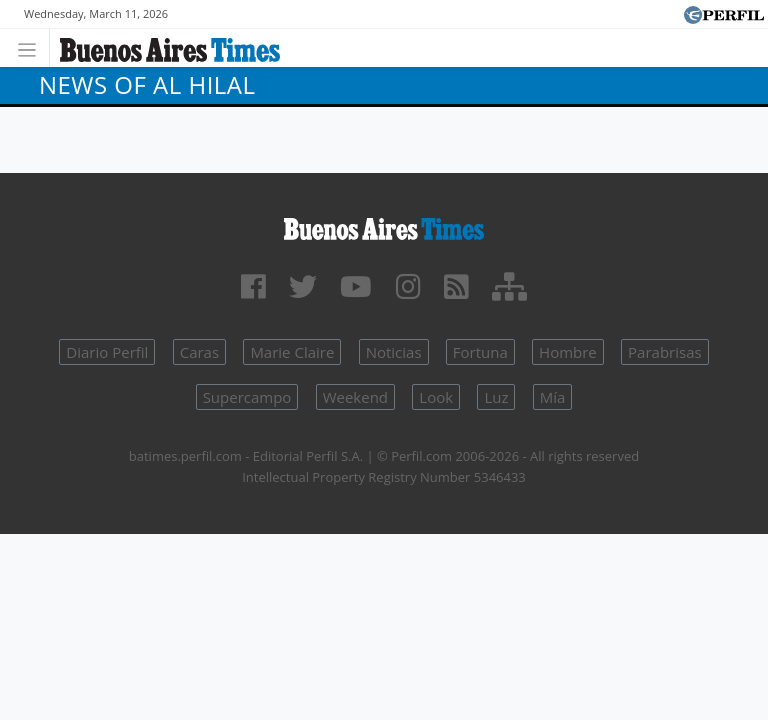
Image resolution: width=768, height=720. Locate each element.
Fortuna (480, 352)
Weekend (355, 397)
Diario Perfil (107, 352)
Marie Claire (292, 352)
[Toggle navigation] (32, 47)
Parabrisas (665, 352)
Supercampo (247, 397)
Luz (496, 397)
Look (436, 397)
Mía (553, 397)
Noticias (394, 352)
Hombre (568, 352)
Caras (199, 352)
